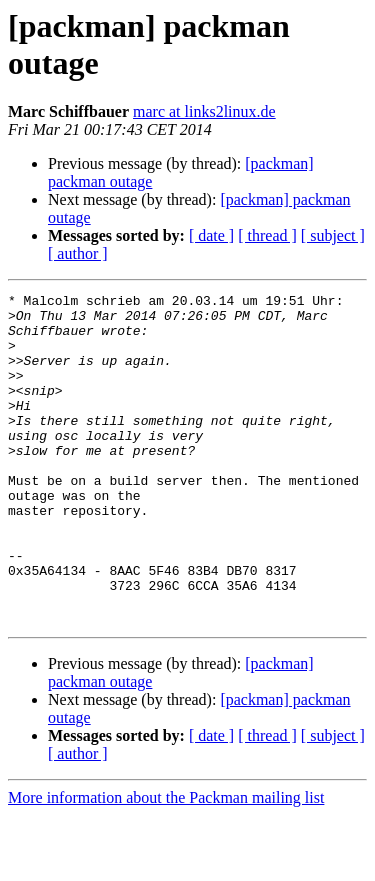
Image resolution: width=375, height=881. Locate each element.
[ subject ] (333, 235)
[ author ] (78, 253)
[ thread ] (267, 235)
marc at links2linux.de (204, 111)
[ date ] (211, 235)
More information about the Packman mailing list (166, 863)
